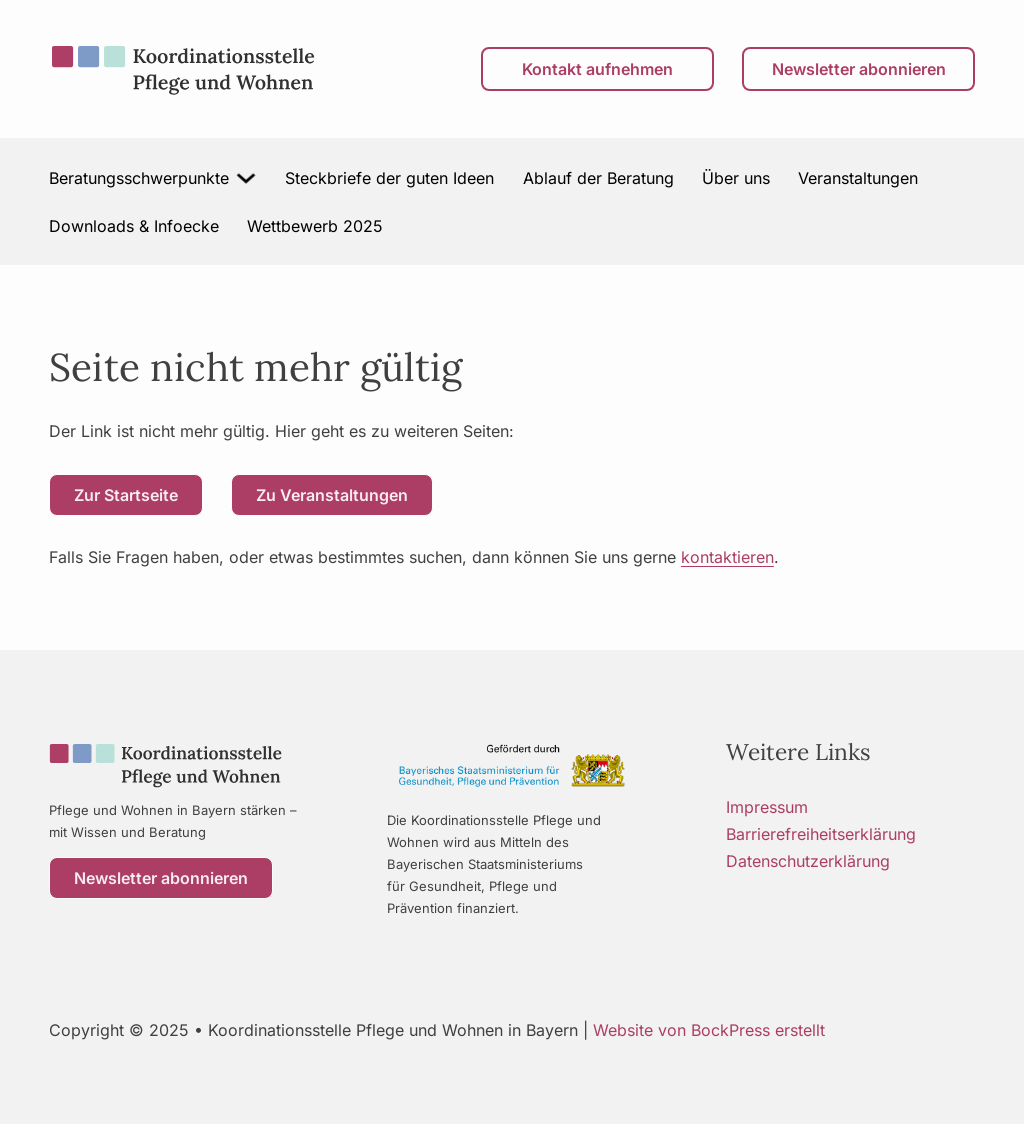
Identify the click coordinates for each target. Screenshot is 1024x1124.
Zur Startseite (126, 495)
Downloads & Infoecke (134, 226)
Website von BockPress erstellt (709, 1030)
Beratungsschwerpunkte (139, 178)
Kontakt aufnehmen (597, 69)
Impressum (767, 807)
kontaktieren (727, 557)
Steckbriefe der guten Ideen (389, 178)
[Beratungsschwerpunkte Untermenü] (247, 178)
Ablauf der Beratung (598, 178)
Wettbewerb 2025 (315, 226)
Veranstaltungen (858, 178)
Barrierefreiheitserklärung (821, 834)
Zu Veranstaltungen (332, 495)
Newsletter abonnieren (859, 69)
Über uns (736, 178)
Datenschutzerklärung (808, 861)
